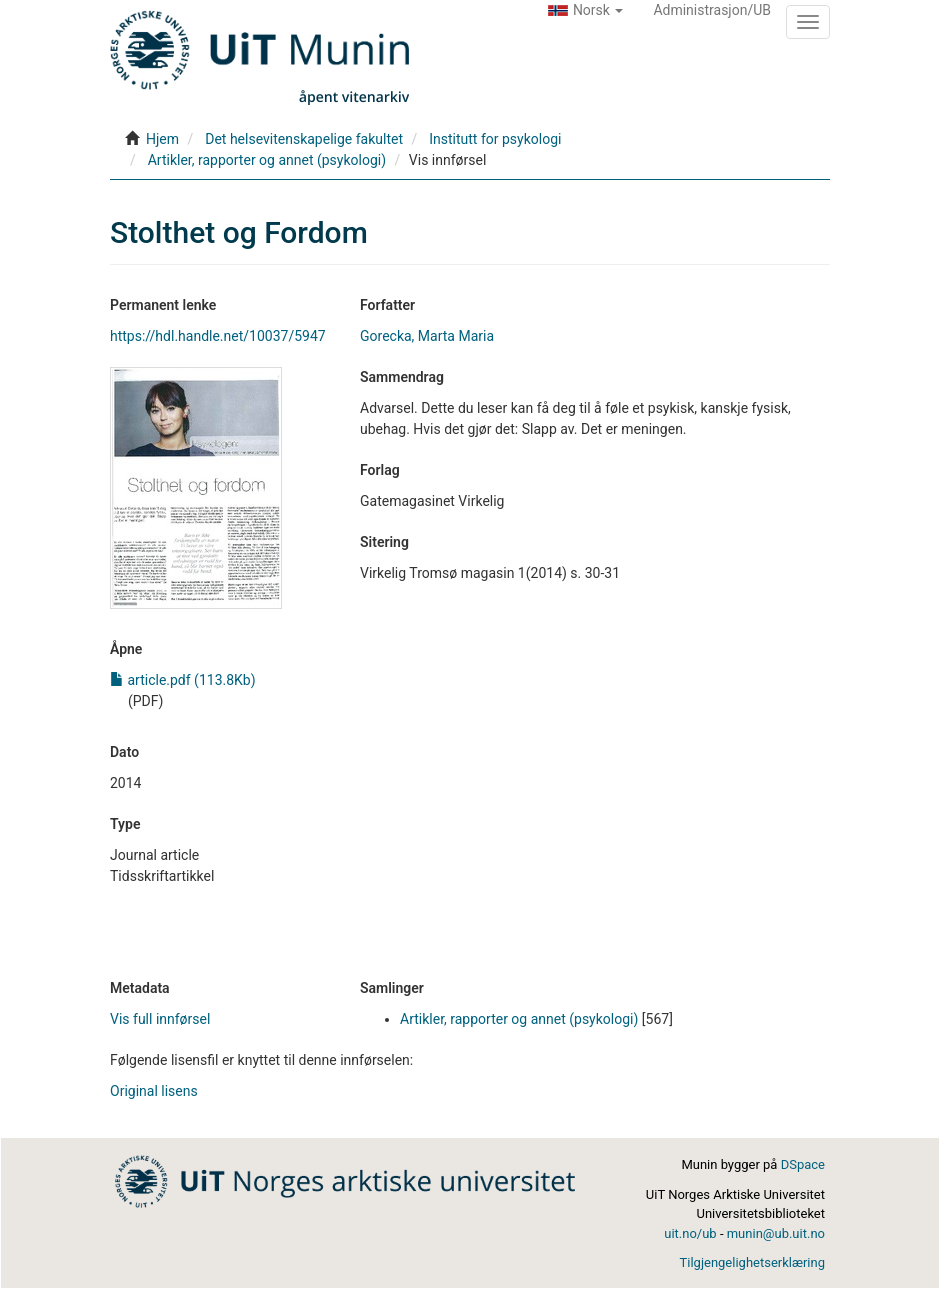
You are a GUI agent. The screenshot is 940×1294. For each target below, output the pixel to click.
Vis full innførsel (160, 1019)
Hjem (162, 139)
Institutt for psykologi (495, 139)
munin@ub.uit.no (776, 1233)
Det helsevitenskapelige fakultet (304, 139)
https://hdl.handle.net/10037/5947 (218, 336)
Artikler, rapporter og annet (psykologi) (267, 160)
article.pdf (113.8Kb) (183, 680)
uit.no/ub (690, 1233)
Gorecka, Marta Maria (427, 336)
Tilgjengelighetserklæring (752, 1262)
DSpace (803, 1164)
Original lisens (154, 1091)
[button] (586, 10)
